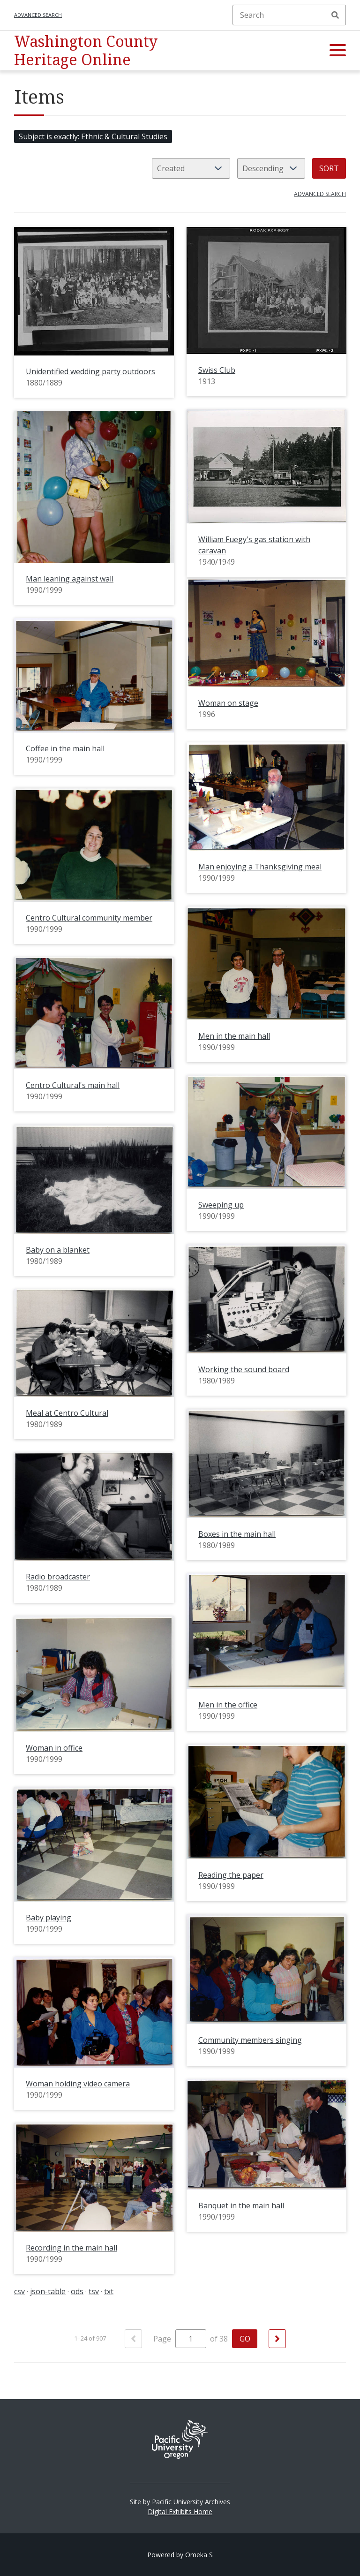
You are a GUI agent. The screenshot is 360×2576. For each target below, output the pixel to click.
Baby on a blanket (58, 1250)
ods (77, 2291)
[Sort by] (191, 168)
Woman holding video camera (78, 2083)
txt (108, 2291)
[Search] (289, 15)
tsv (94, 2291)
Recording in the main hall (71, 2248)
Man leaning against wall (69, 579)
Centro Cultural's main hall (73, 1085)
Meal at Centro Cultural (67, 1413)
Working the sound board (243, 1369)
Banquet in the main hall (241, 2205)
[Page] (190, 2338)
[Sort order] (271, 168)
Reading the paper (230, 1875)
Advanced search (38, 14)
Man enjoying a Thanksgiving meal (260, 866)
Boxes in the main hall (237, 1534)
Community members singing (250, 2040)
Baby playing (48, 1917)
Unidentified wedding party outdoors (90, 371)
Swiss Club (216, 370)
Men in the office (227, 1705)
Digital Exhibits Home (180, 2511)
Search (335, 15)
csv (19, 2291)
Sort (329, 168)
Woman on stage (228, 703)
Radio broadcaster (58, 1576)
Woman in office (54, 1748)
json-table (48, 2291)
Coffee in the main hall (65, 748)
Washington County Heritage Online (86, 50)
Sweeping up (221, 1205)
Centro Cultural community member (89, 918)
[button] (338, 50)
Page (179, 2338)
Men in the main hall (234, 1036)
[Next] (277, 2338)
